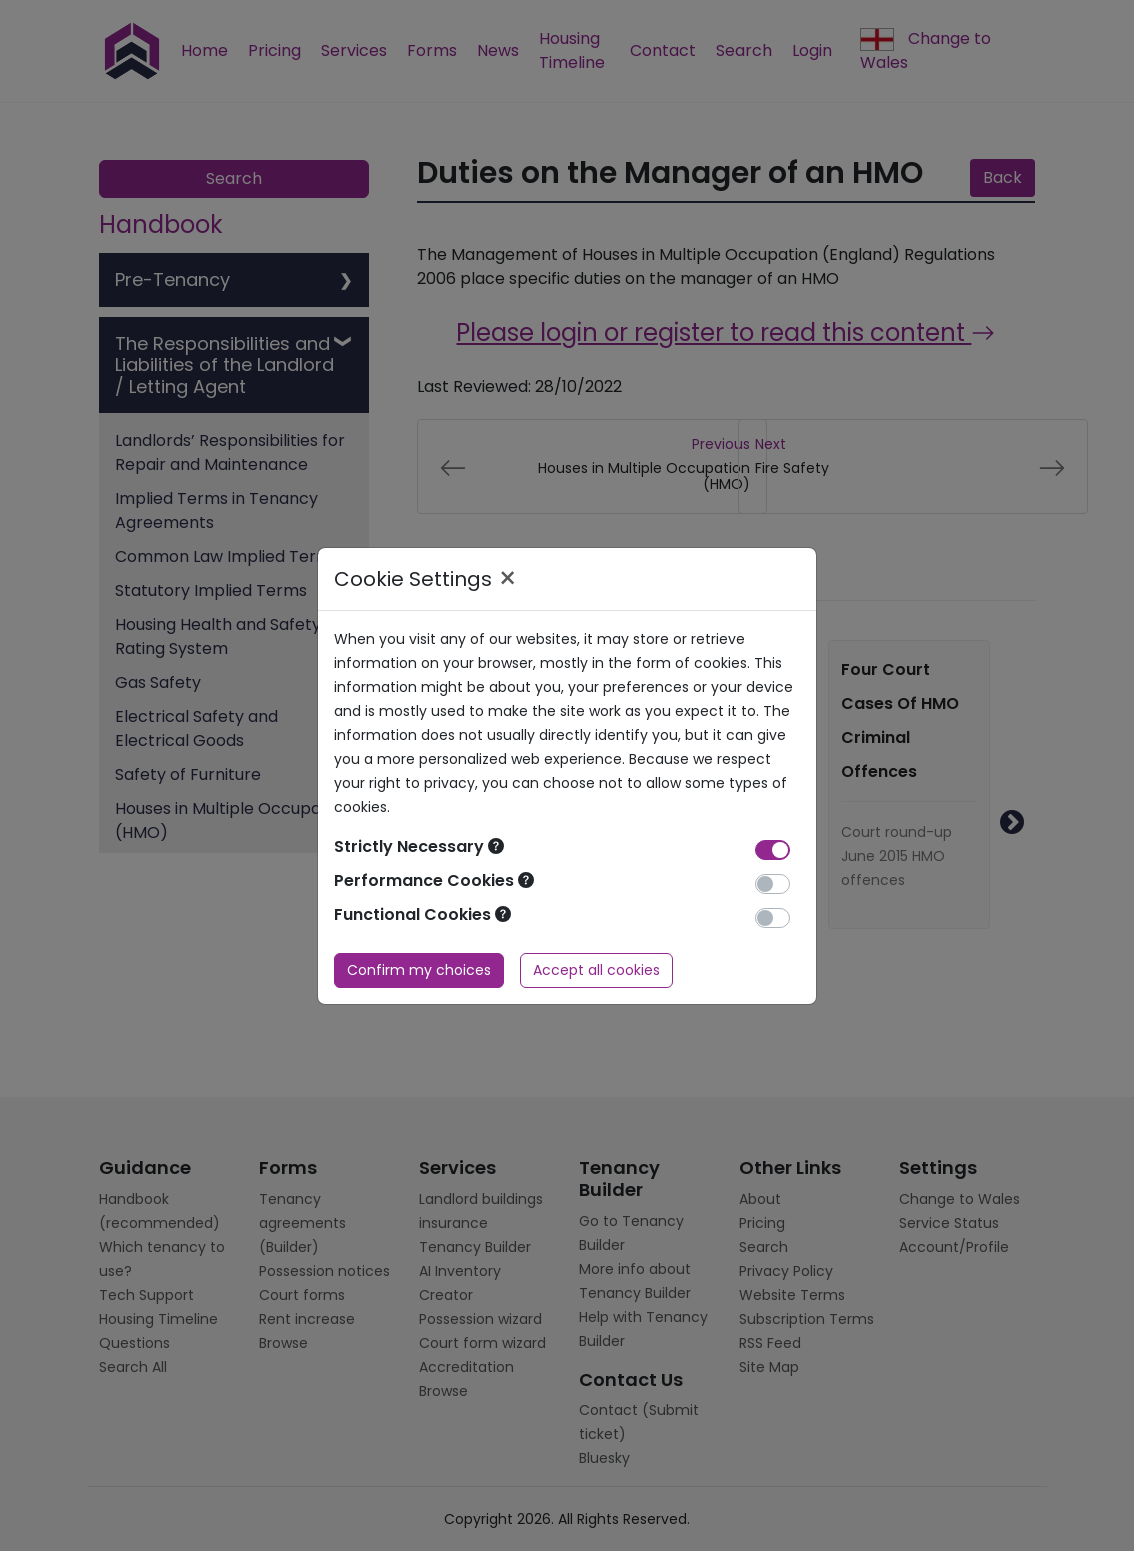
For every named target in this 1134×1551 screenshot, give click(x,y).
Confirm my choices (419, 970)
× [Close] (507, 579)
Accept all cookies (596, 970)
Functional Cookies (422, 914)
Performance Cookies (434, 880)
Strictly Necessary (419, 846)
